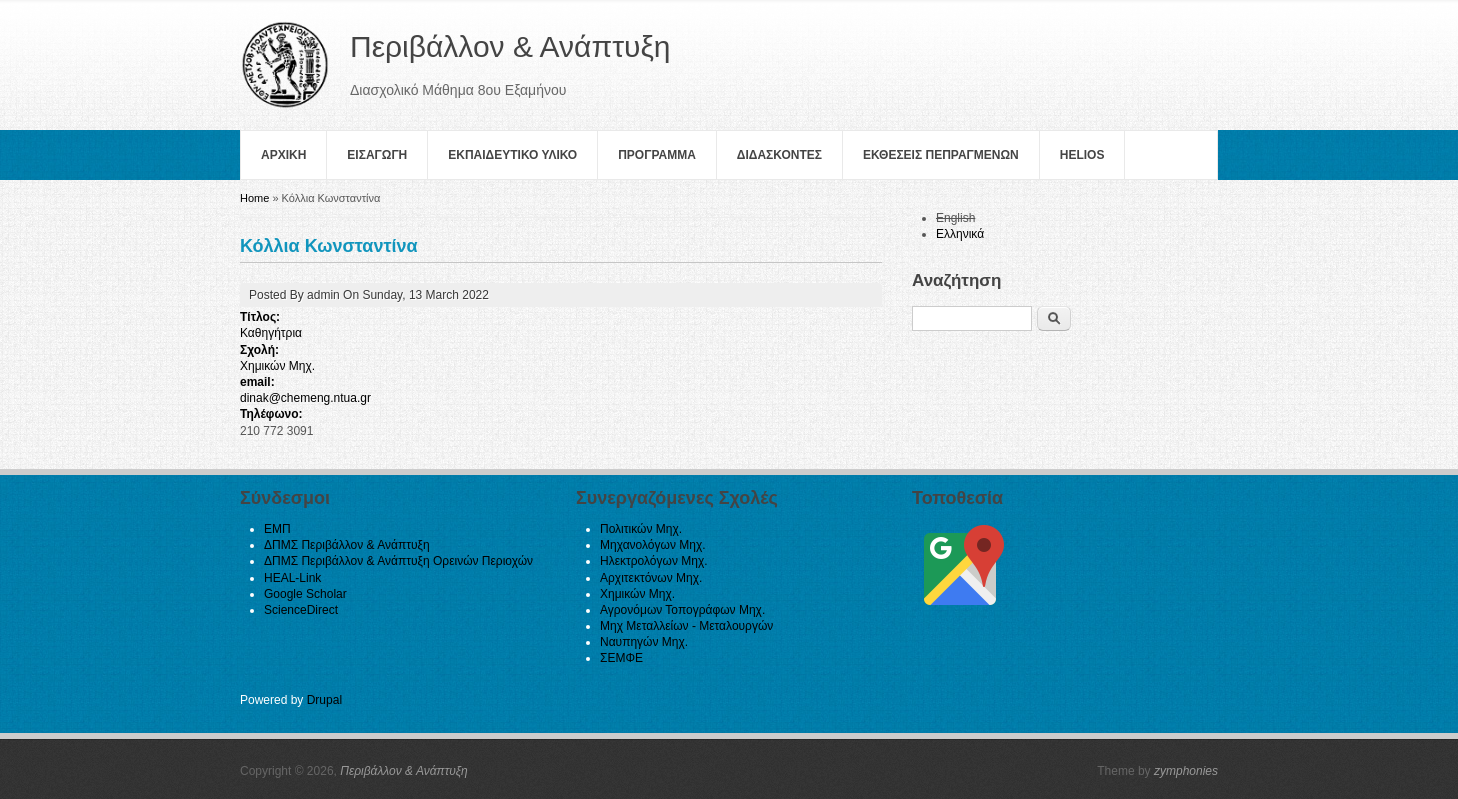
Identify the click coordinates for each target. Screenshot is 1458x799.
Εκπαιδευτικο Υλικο (512, 155)
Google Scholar (305, 594)
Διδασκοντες (779, 155)
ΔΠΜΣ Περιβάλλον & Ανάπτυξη (347, 545)
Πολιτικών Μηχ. (641, 529)
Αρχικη (283, 155)
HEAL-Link (292, 578)
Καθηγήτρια (271, 333)
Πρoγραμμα (657, 155)
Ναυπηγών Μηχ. (644, 642)
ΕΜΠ (277, 529)
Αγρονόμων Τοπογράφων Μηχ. (682, 610)
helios (1082, 155)
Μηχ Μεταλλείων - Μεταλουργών (686, 626)
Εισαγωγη (377, 155)
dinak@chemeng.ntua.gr (305, 398)
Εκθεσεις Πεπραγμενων (941, 155)
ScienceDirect (301, 610)
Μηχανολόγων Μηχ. (653, 545)
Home (254, 198)
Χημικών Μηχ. (277, 366)
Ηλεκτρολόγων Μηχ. (654, 561)
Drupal (324, 700)
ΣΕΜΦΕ (621, 658)
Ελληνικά (960, 234)
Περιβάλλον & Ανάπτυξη (404, 771)
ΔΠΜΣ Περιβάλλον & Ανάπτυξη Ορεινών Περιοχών (398, 561)
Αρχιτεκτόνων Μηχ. (651, 578)
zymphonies (1186, 771)
